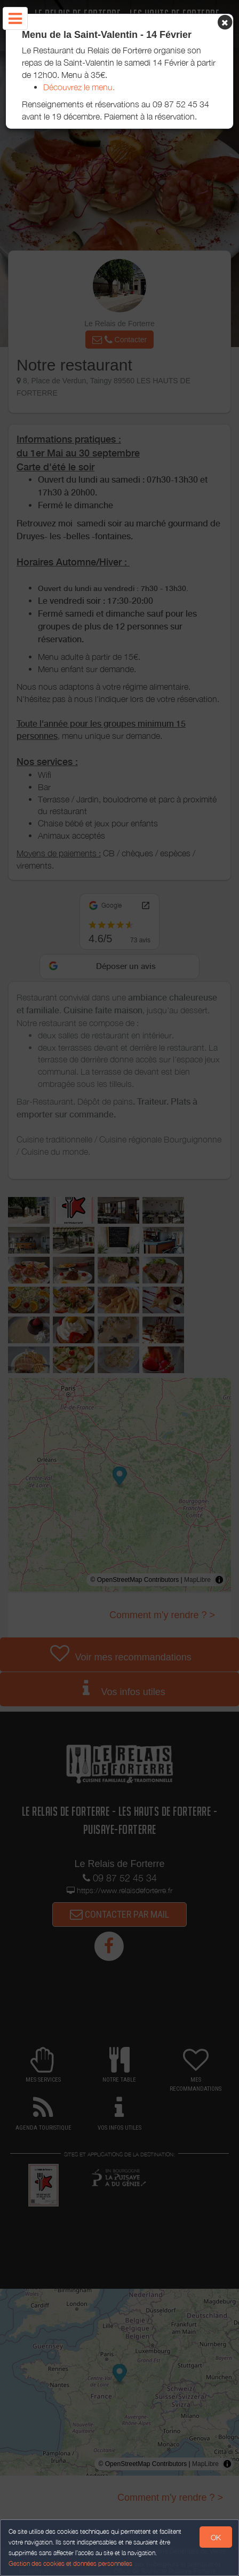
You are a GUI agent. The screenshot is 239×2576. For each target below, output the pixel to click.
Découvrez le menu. (79, 87)
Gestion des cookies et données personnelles (70, 2563)
